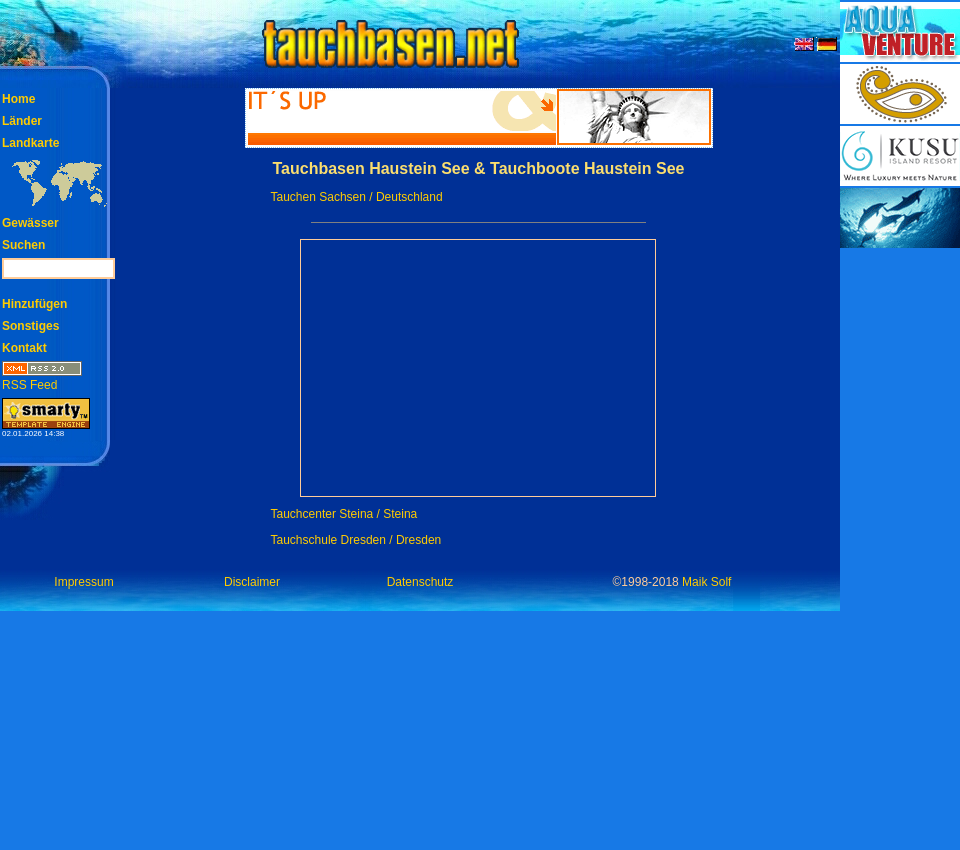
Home (18, 99)
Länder (22, 121)
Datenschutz (420, 582)
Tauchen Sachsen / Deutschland (357, 197)
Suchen (23, 245)
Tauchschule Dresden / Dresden (356, 540)
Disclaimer (252, 582)
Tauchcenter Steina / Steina (344, 514)
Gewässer (30, 223)
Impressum (83, 582)
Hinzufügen (34, 304)
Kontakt (24, 348)
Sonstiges (30, 326)
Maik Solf (706, 582)
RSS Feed (42, 378)
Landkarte (30, 143)
